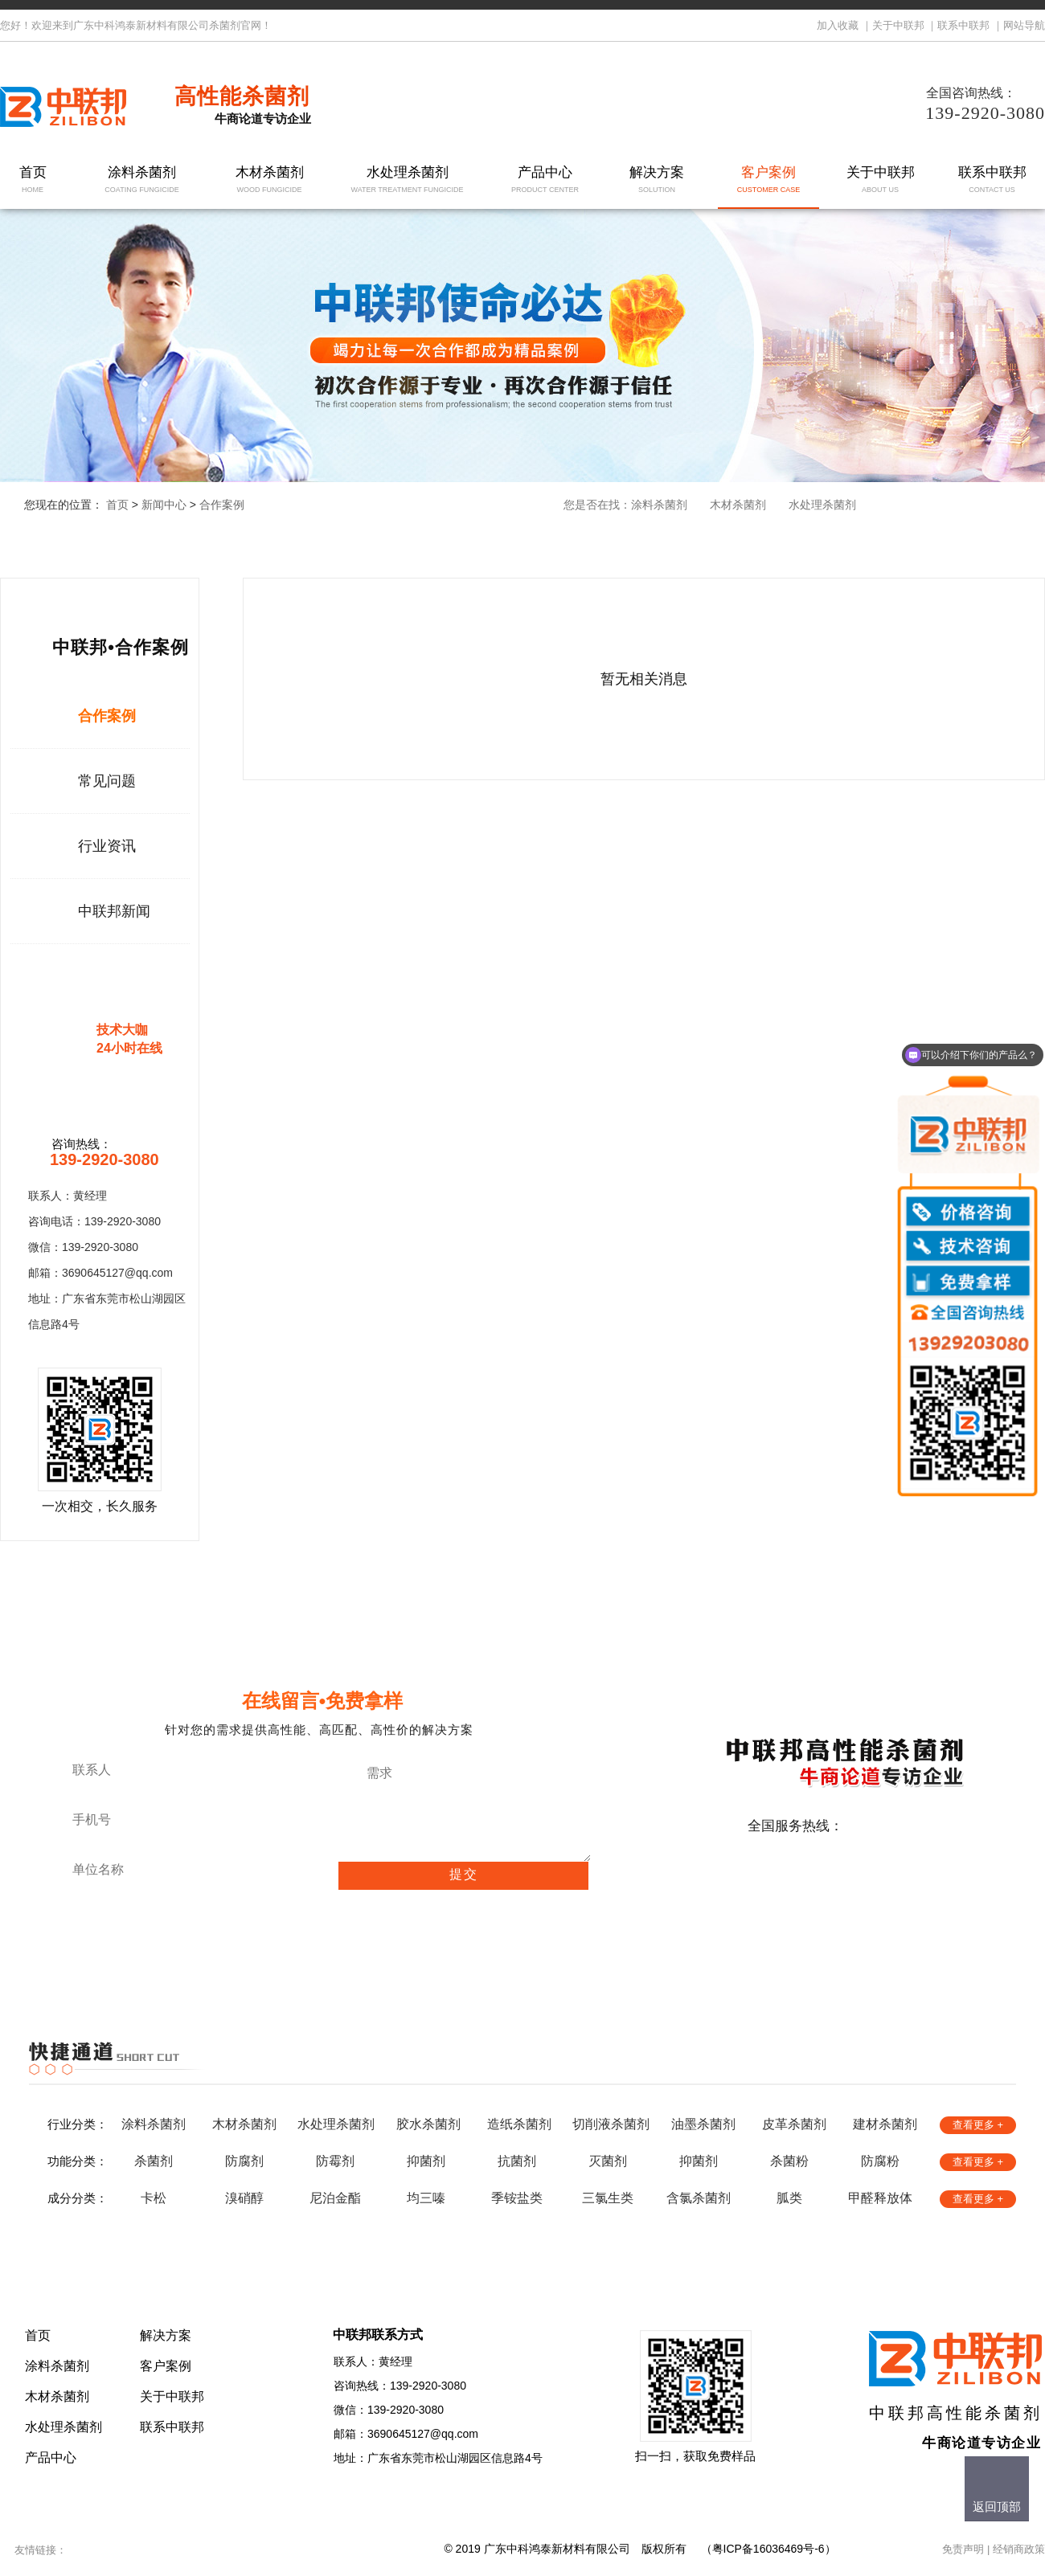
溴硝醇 (244, 2198)
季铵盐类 (517, 2198)
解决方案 (657, 180)
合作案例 (221, 504)
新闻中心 (163, 504)
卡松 (153, 2198)
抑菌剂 (426, 2161)
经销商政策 (1019, 2549)
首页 (32, 180)
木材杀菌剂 (270, 180)
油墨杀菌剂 (703, 2124)
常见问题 (107, 781)
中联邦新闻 (114, 911)
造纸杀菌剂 (519, 2124)
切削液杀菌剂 (611, 2124)
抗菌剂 (517, 2161)
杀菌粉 (789, 2161)
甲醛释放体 (880, 2198)
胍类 (789, 2198)
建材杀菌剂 (885, 2124)
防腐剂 (244, 2161)
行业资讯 (107, 846)
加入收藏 (838, 25)
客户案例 (769, 180)
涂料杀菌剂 (142, 180)
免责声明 (963, 2549)
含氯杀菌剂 (698, 2198)
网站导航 (1024, 25)
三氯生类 (607, 2198)
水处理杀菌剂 (407, 180)
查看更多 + (978, 2125)
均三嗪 (426, 2198)
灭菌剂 (607, 2161)
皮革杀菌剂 (794, 2124)
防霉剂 (335, 2161)
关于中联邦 (898, 25)
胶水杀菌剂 (428, 2124)
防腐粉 (880, 2161)
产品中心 (545, 180)
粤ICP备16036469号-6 (768, 2548)
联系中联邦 (963, 25)
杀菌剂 (153, 2161)
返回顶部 (997, 2506)
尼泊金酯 (335, 2198)
